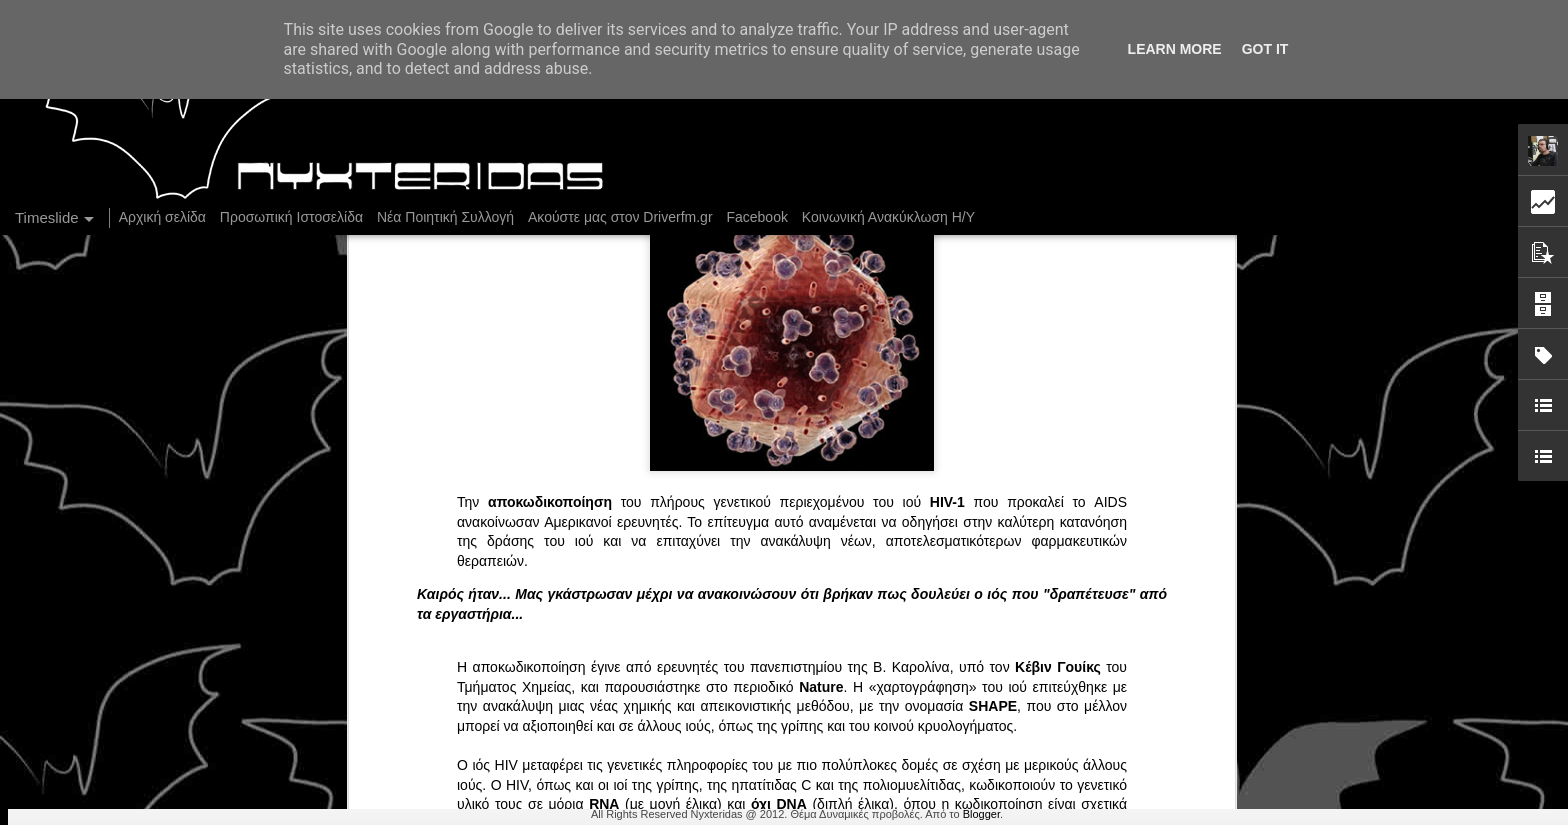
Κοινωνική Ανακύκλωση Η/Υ (888, 217)
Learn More (1175, 49)
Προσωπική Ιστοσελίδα (291, 217)
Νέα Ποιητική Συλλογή (445, 217)
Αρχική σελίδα (162, 217)
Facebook (756, 217)
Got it (1265, 49)
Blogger (981, 814)
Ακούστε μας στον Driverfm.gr (620, 217)
